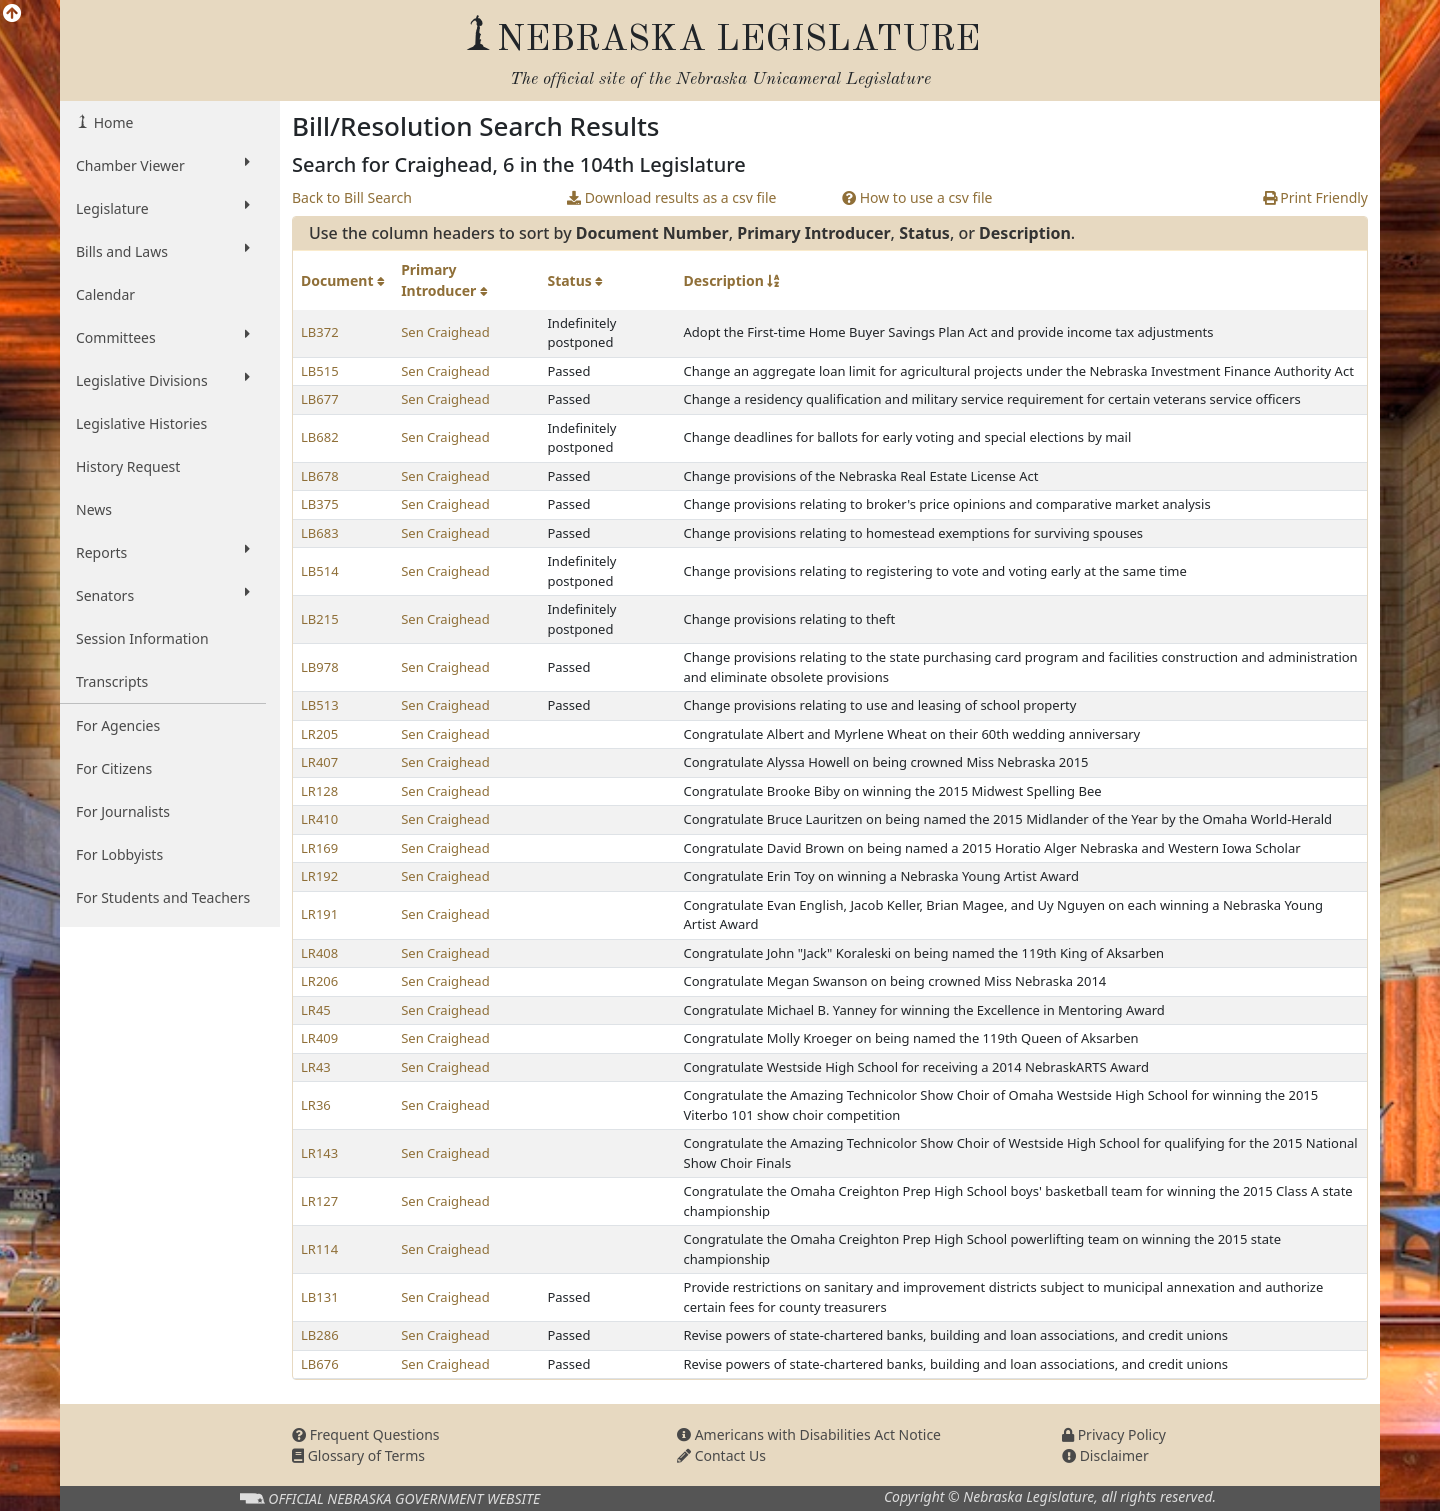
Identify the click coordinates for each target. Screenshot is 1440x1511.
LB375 (320, 504)
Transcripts (112, 681)
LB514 (320, 571)
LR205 (319, 734)
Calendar (105, 294)
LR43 (316, 1067)
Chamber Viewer (163, 165)
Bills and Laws (163, 251)
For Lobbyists (119, 854)
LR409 (319, 1038)
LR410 (319, 819)
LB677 (320, 399)
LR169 (319, 848)
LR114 (319, 1249)
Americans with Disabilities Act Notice (809, 1434)
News (94, 509)
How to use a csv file (917, 197)
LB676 (320, 1364)
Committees (163, 337)
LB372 (320, 332)
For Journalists (123, 811)
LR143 (319, 1153)
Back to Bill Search (352, 197)
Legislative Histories (141, 423)
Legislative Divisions (163, 380)
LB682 (320, 437)
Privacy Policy (1114, 1434)
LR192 (319, 876)
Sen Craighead (445, 332)
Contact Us (721, 1455)
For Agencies (118, 725)
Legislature (163, 208)
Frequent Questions (366, 1434)
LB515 (320, 371)
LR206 (319, 981)
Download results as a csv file (671, 197)
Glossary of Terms (358, 1455)
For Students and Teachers (163, 897)
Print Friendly (1315, 197)
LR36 (316, 1105)
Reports (163, 552)
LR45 (316, 1010)
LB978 (320, 667)
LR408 (319, 953)
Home (111, 122)
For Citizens (114, 768)
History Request (128, 466)
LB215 (320, 619)
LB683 (320, 533)
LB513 (320, 705)
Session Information (142, 638)
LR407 (319, 762)
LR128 (319, 791)
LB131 (320, 1297)
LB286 (320, 1335)
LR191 (319, 914)
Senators (163, 595)
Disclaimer (1105, 1455)
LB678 (320, 476)
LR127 (319, 1201)
